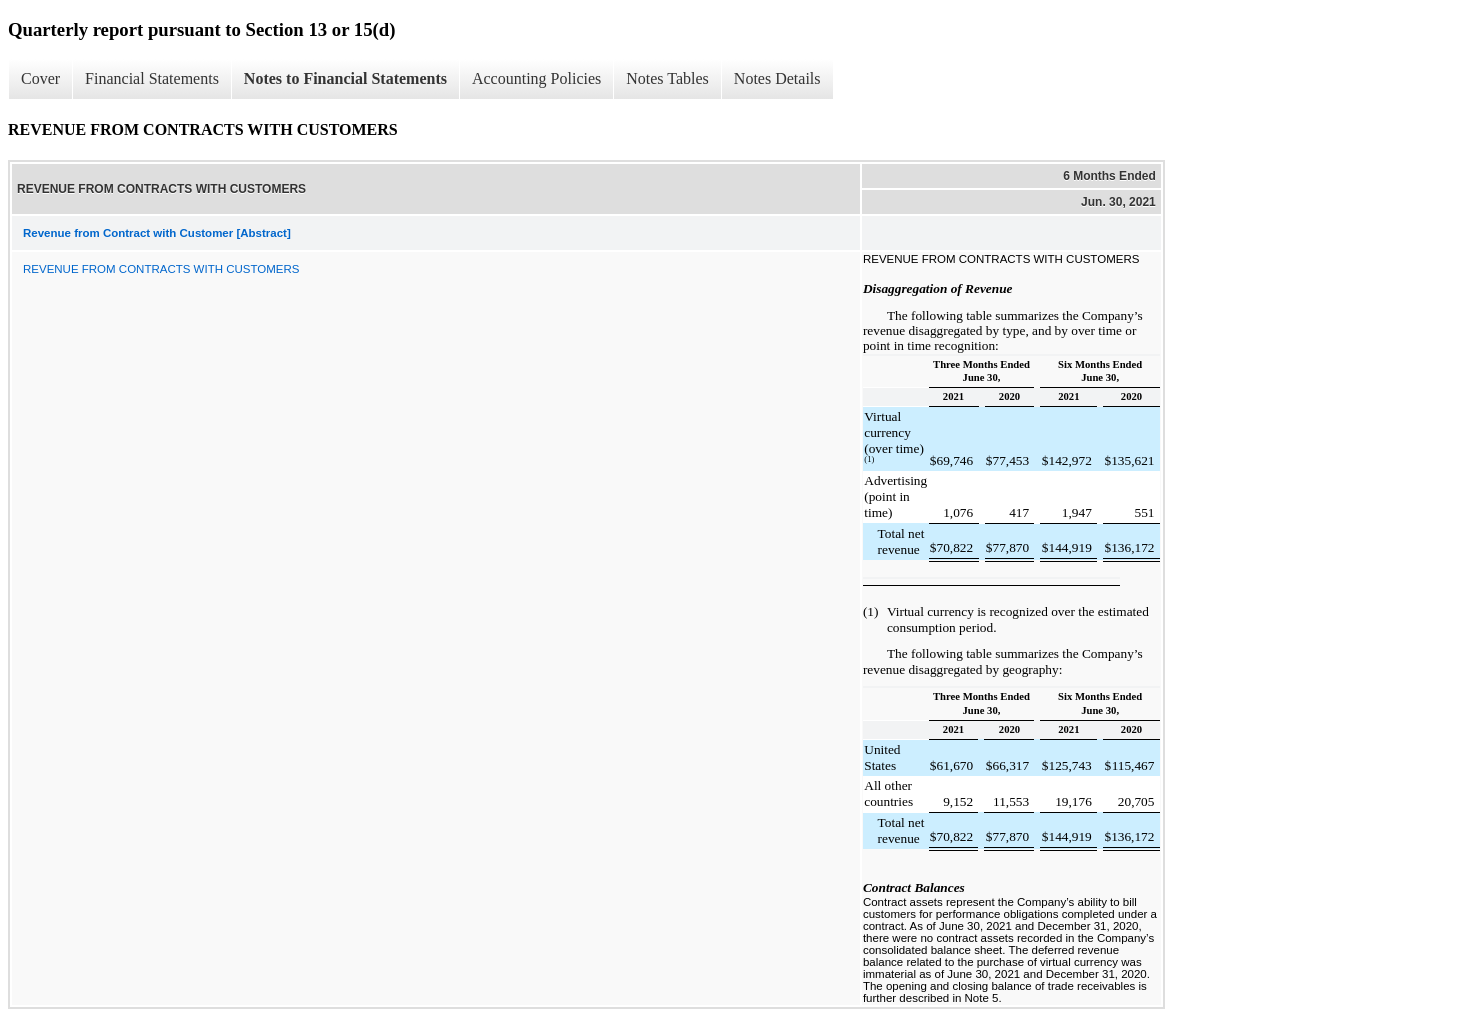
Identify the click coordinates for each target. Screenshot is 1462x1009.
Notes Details (777, 78)
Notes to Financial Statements (345, 78)
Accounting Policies (536, 78)
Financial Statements (152, 78)
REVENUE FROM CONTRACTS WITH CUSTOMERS (161, 269)
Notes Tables (667, 78)
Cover (40, 78)
